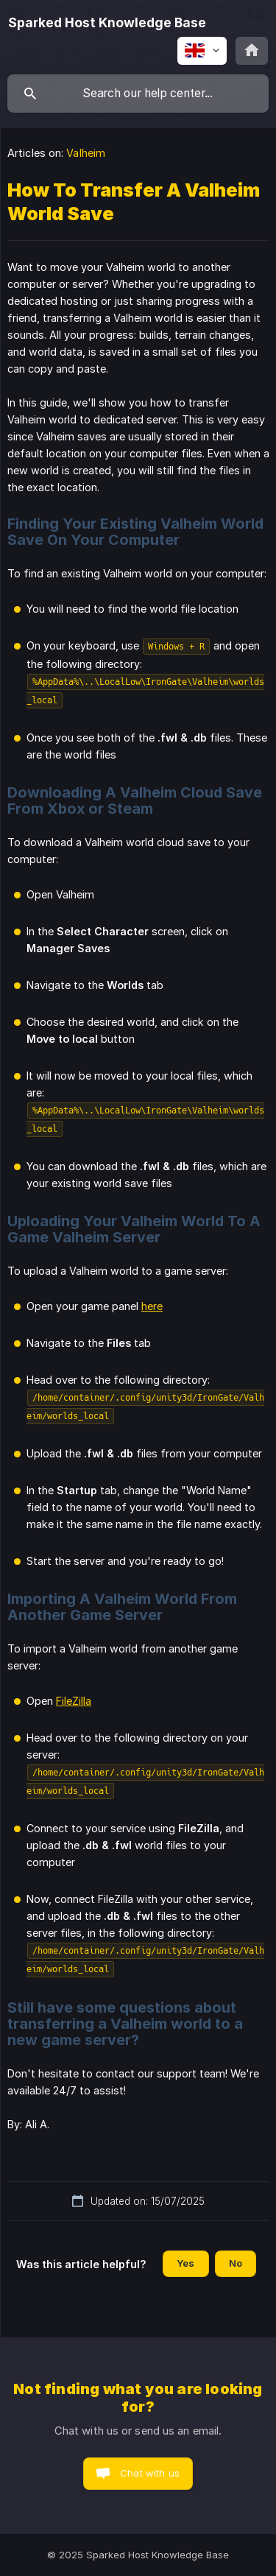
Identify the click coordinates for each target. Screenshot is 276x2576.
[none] (107, 23)
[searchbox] (138, 93)
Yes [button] (185, 2263)
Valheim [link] (85, 153)
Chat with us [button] (150, 2473)
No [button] (235, 2263)
